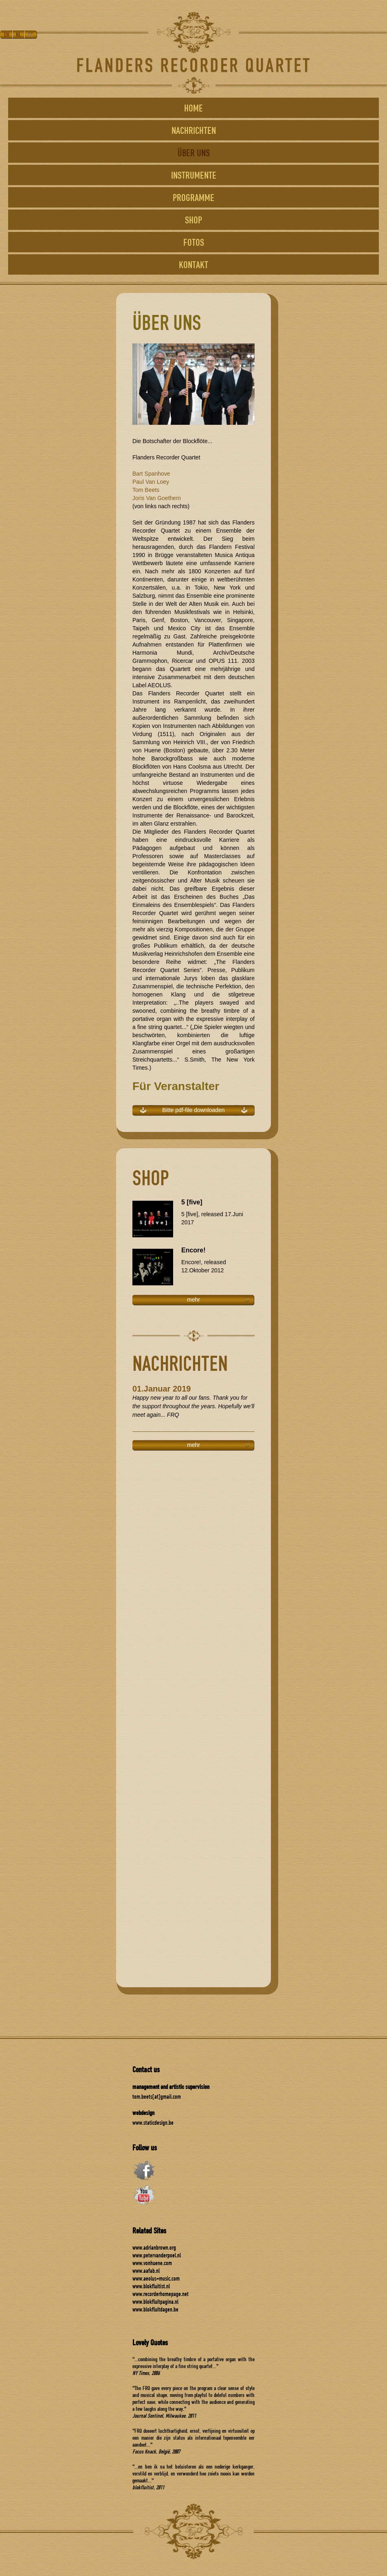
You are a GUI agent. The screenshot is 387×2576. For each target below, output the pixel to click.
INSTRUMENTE (193, 175)
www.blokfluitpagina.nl (155, 2301)
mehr (193, 1299)
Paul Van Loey (150, 481)
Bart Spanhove (151, 473)
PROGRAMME (193, 197)
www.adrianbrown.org (154, 2247)
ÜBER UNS (194, 152)
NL (19, 35)
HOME (193, 108)
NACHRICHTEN (194, 130)
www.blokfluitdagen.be (155, 2309)
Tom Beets (145, 490)
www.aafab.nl (146, 2270)
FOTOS (193, 242)
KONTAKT (193, 264)
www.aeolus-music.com (156, 2278)
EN (6, 35)
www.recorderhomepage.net (160, 2294)
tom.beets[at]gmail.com (156, 2096)
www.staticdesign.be (153, 2122)
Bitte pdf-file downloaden (193, 1110)
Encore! (193, 1250)
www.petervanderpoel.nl (156, 2255)
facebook (143, 2171)
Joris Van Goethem (156, 498)
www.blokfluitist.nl (151, 2286)
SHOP (193, 220)
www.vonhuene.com (152, 2263)
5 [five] (191, 1202)
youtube (143, 2195)
